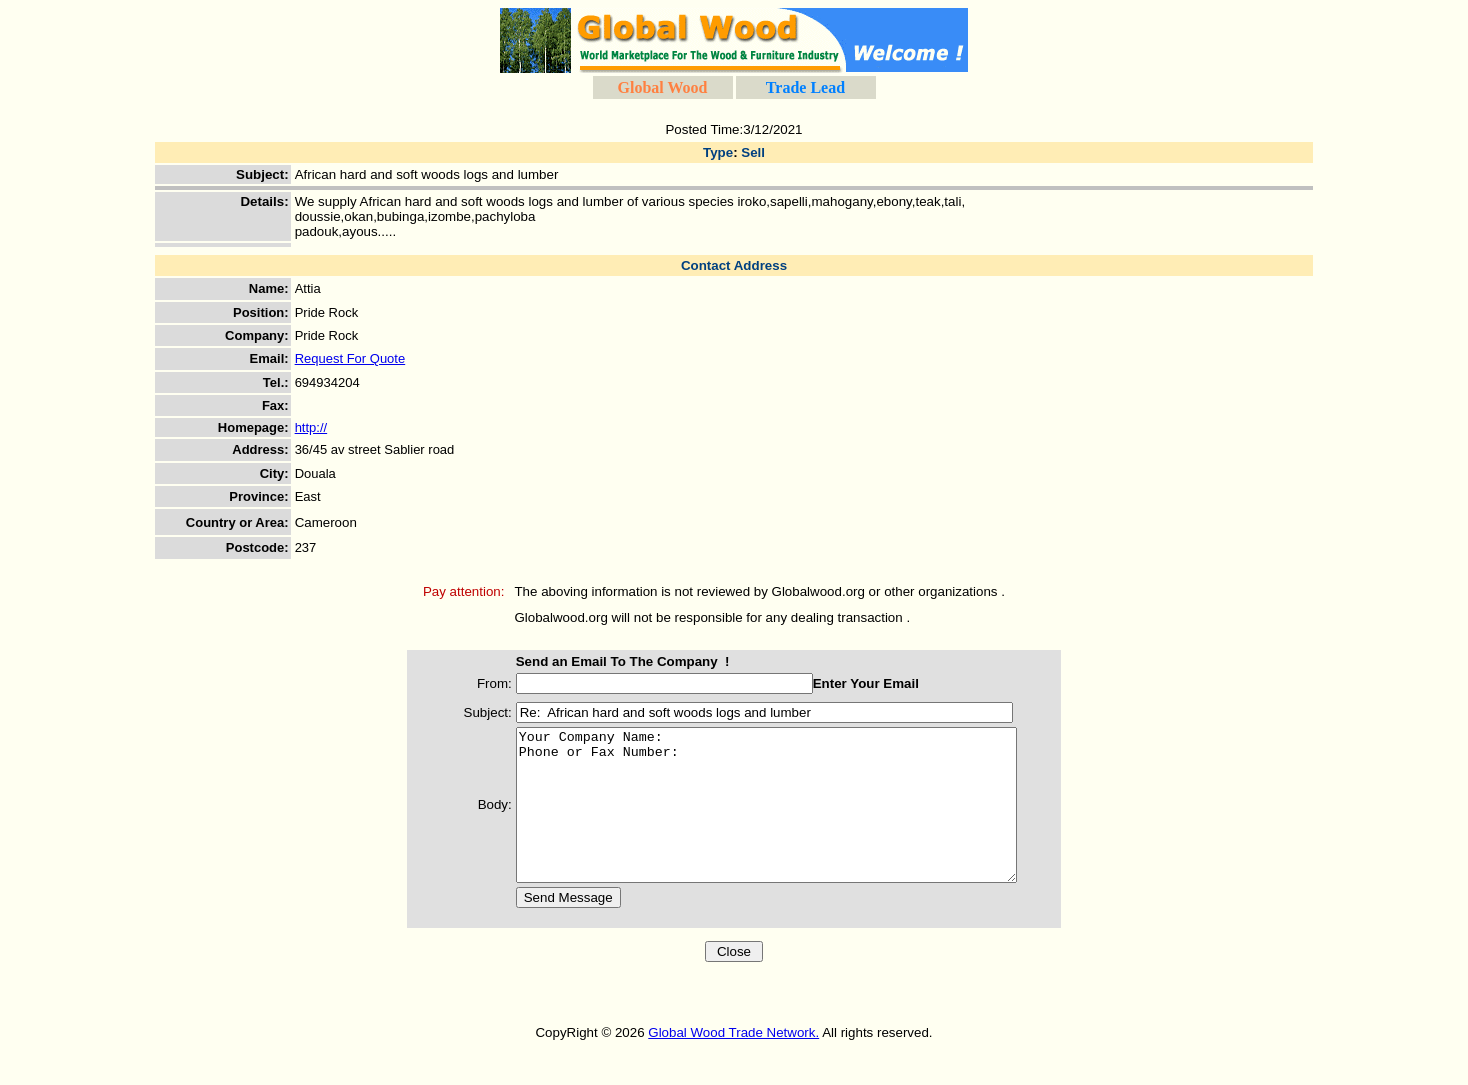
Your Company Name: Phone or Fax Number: (776, 820)
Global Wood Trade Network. (733, 1062)
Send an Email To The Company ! (603, 661)
